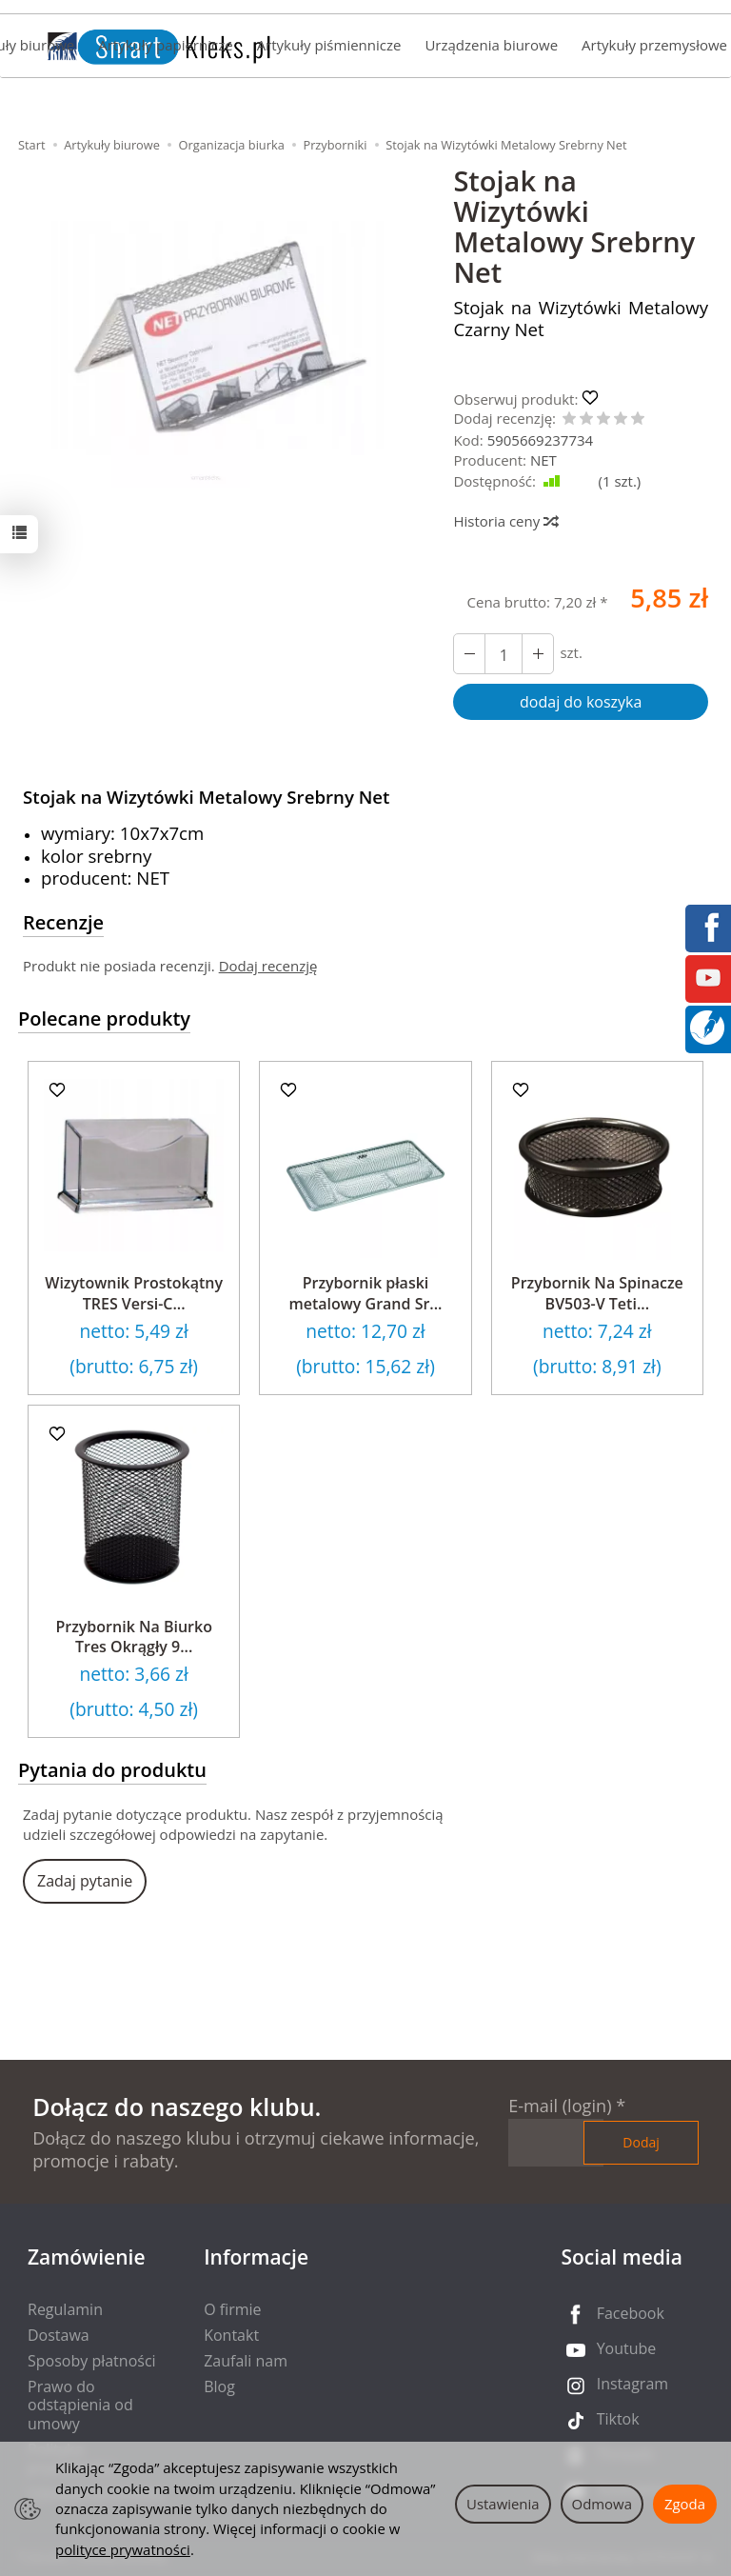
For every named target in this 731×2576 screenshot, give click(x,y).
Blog (219, 2386)
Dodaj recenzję (268, 965)
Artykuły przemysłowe (654, 44)
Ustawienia (503, 2503)
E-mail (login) (559, 2105)
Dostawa (58, 2335)
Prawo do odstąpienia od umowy (80, 2404)
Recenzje (63, 922)
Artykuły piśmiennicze (329, 44)
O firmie (232, 2309)
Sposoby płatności (92, 2360)
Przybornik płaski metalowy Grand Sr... (365, 1293)
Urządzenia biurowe (491, 44)
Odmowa (602, 2503)
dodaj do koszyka (581, 701)
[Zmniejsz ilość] (538, 653)
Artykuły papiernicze (165, 44)
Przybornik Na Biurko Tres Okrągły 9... (133, 1637)
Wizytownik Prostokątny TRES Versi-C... (134, 1293)
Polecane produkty (104, 1018)
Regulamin (65, 2309)
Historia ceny (505, 520)
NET (543, 459)
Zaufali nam (245, 2360)
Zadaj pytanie (84, 1880)
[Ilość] (503, 653)
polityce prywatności (122, 2549)
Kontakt (231, 2335)
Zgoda (684, 2503)
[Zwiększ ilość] (469, 653)
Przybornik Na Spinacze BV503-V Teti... (597, 1293)
